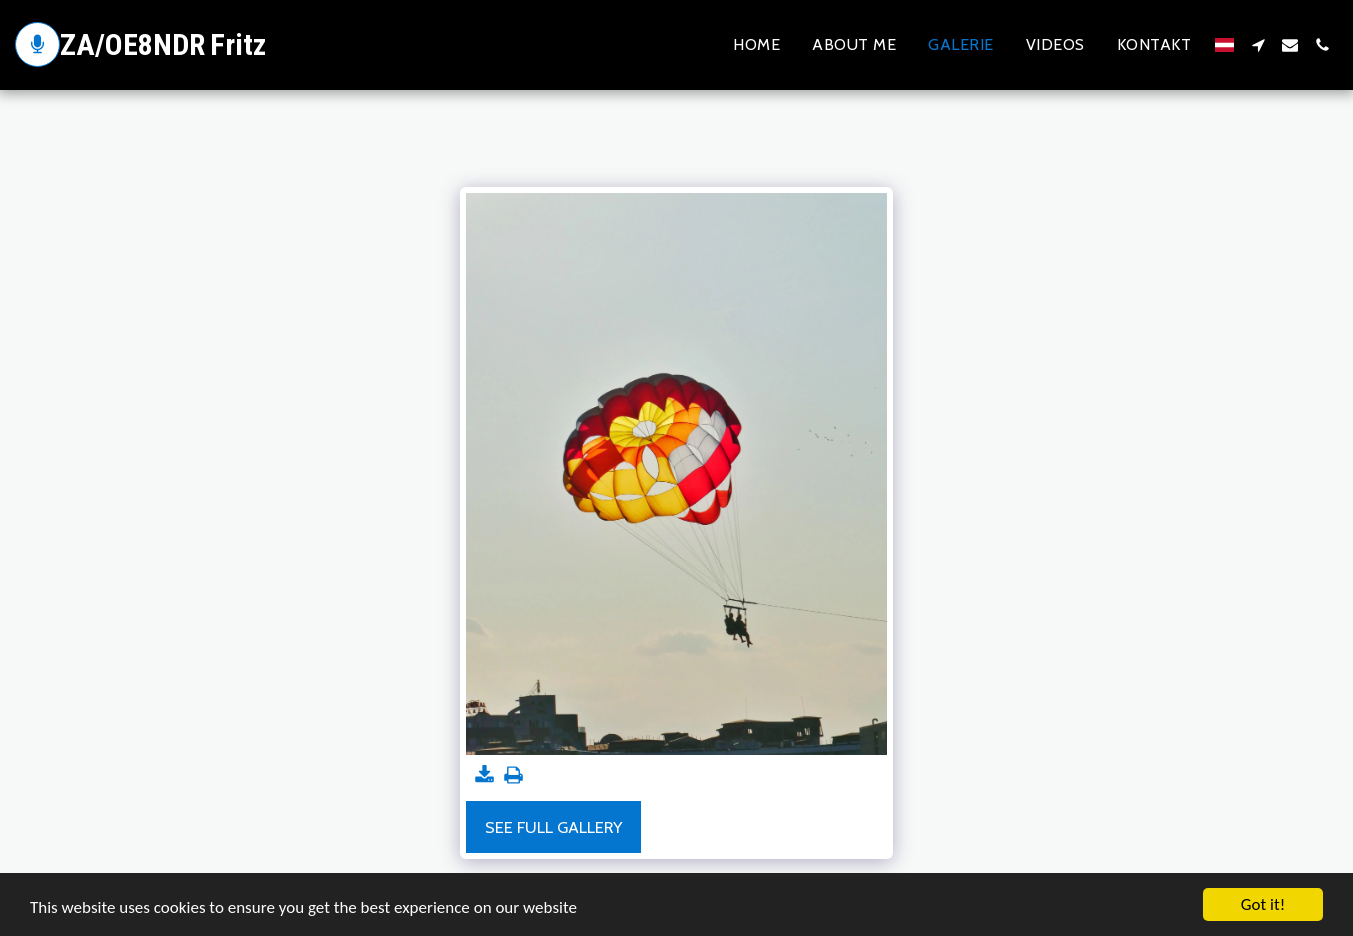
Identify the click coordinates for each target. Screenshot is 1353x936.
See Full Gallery (553, 827)
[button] (1258, 45)
